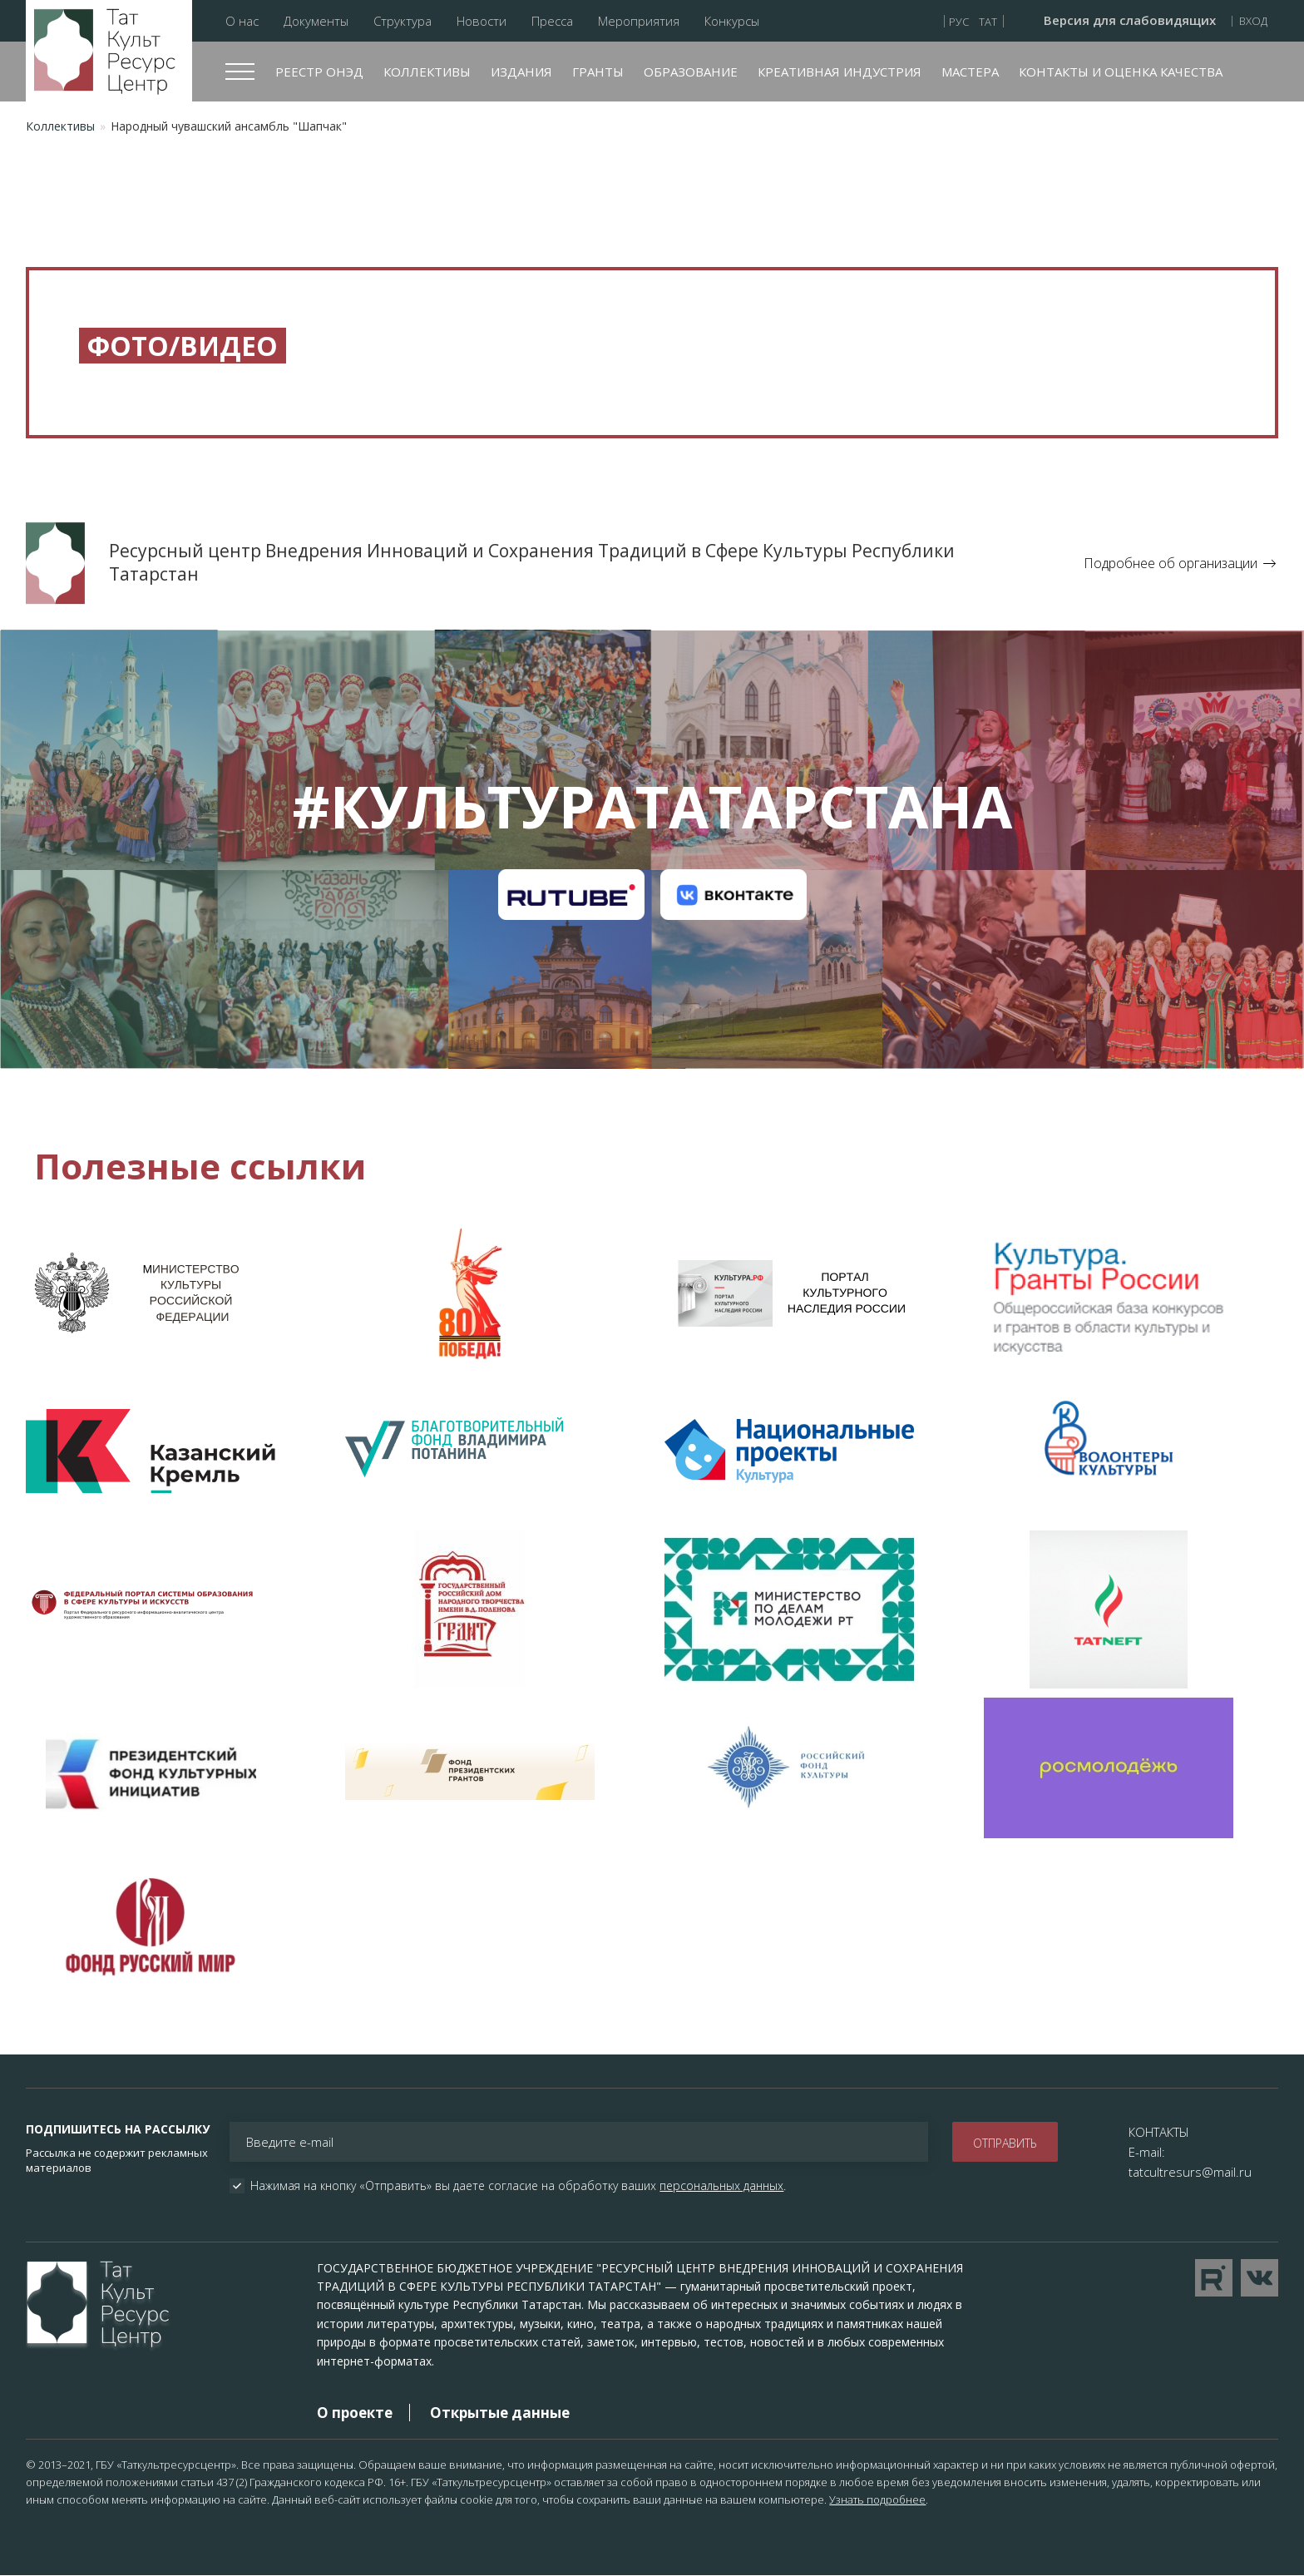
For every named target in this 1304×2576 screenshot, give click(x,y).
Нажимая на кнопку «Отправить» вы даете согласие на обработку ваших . (518, 2185)
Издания (521, 71)
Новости (481, 21)
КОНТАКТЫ (1159, 2132)
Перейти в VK (1259, 2278)
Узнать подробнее (877, 2499)
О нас (242, 21)
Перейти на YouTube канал (1213, 2278)
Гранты (598, 71)
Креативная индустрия (839, 71)
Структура (402, 21)
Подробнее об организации (1170, 563)
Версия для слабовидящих (1130, 20)
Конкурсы (731, 21)
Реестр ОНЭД (319, 71)
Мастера (970, 71)
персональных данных (721, 2185)
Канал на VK (733, 895)
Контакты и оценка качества (1120, 71)
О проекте (355, 2412)
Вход (1253, 20)
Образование (691, 71)
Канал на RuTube (571, 895)
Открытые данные (500, 2412)
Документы (316, 21)
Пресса (552, 21)
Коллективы (427, 71)
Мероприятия (638, 21)
